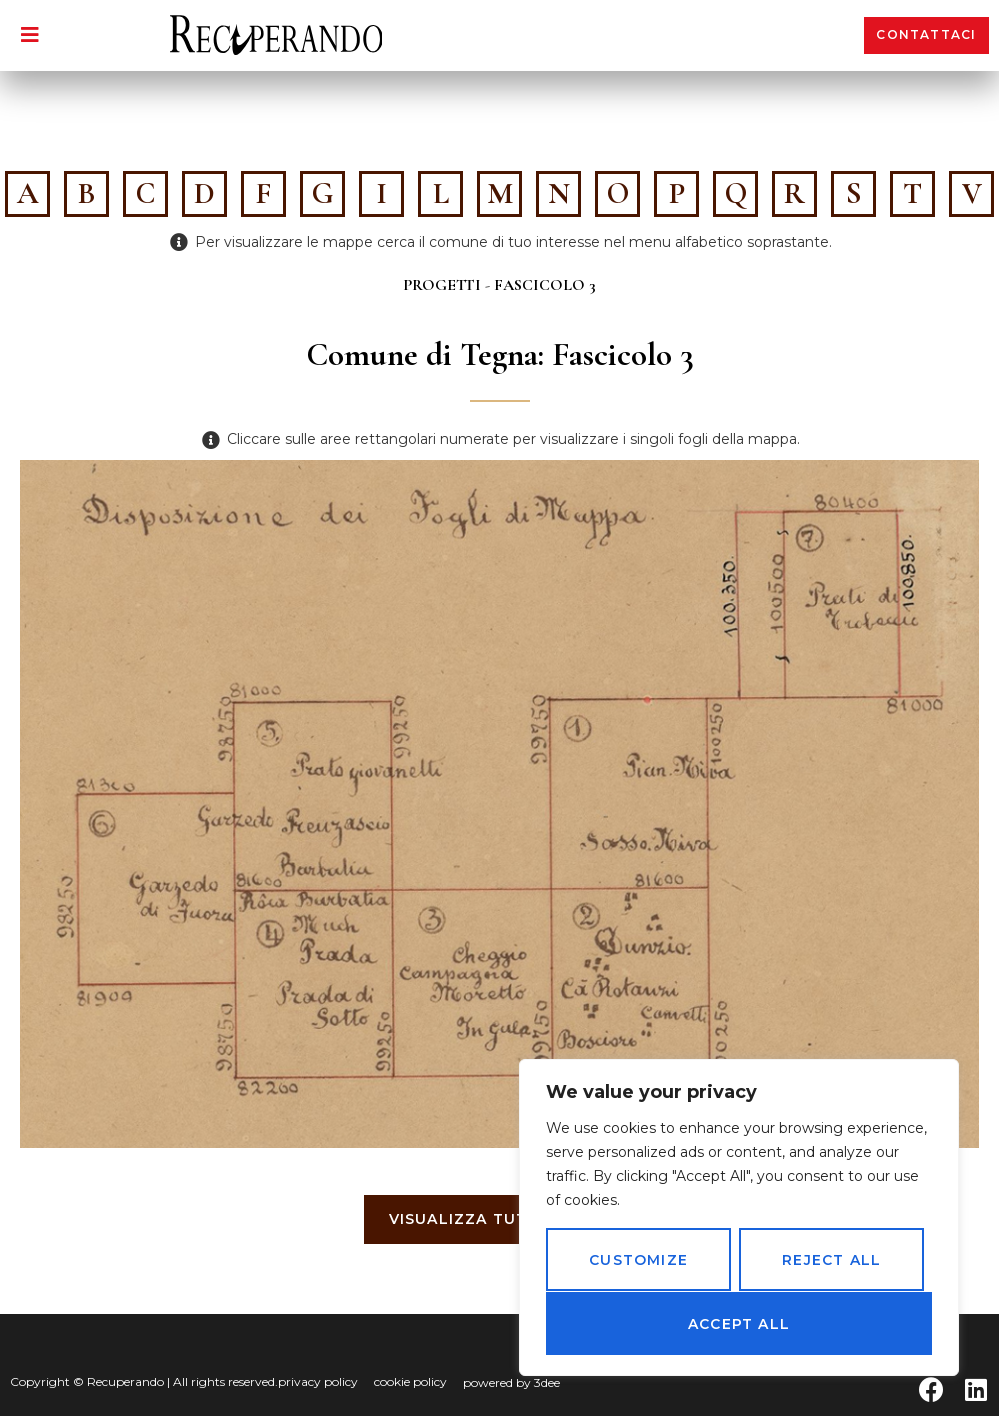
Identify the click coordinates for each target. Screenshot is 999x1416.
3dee (547, 1382)
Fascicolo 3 (545, 285)
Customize (638, 1261)
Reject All (831, 1261)
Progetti (442, 285)
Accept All (739, 1324)
